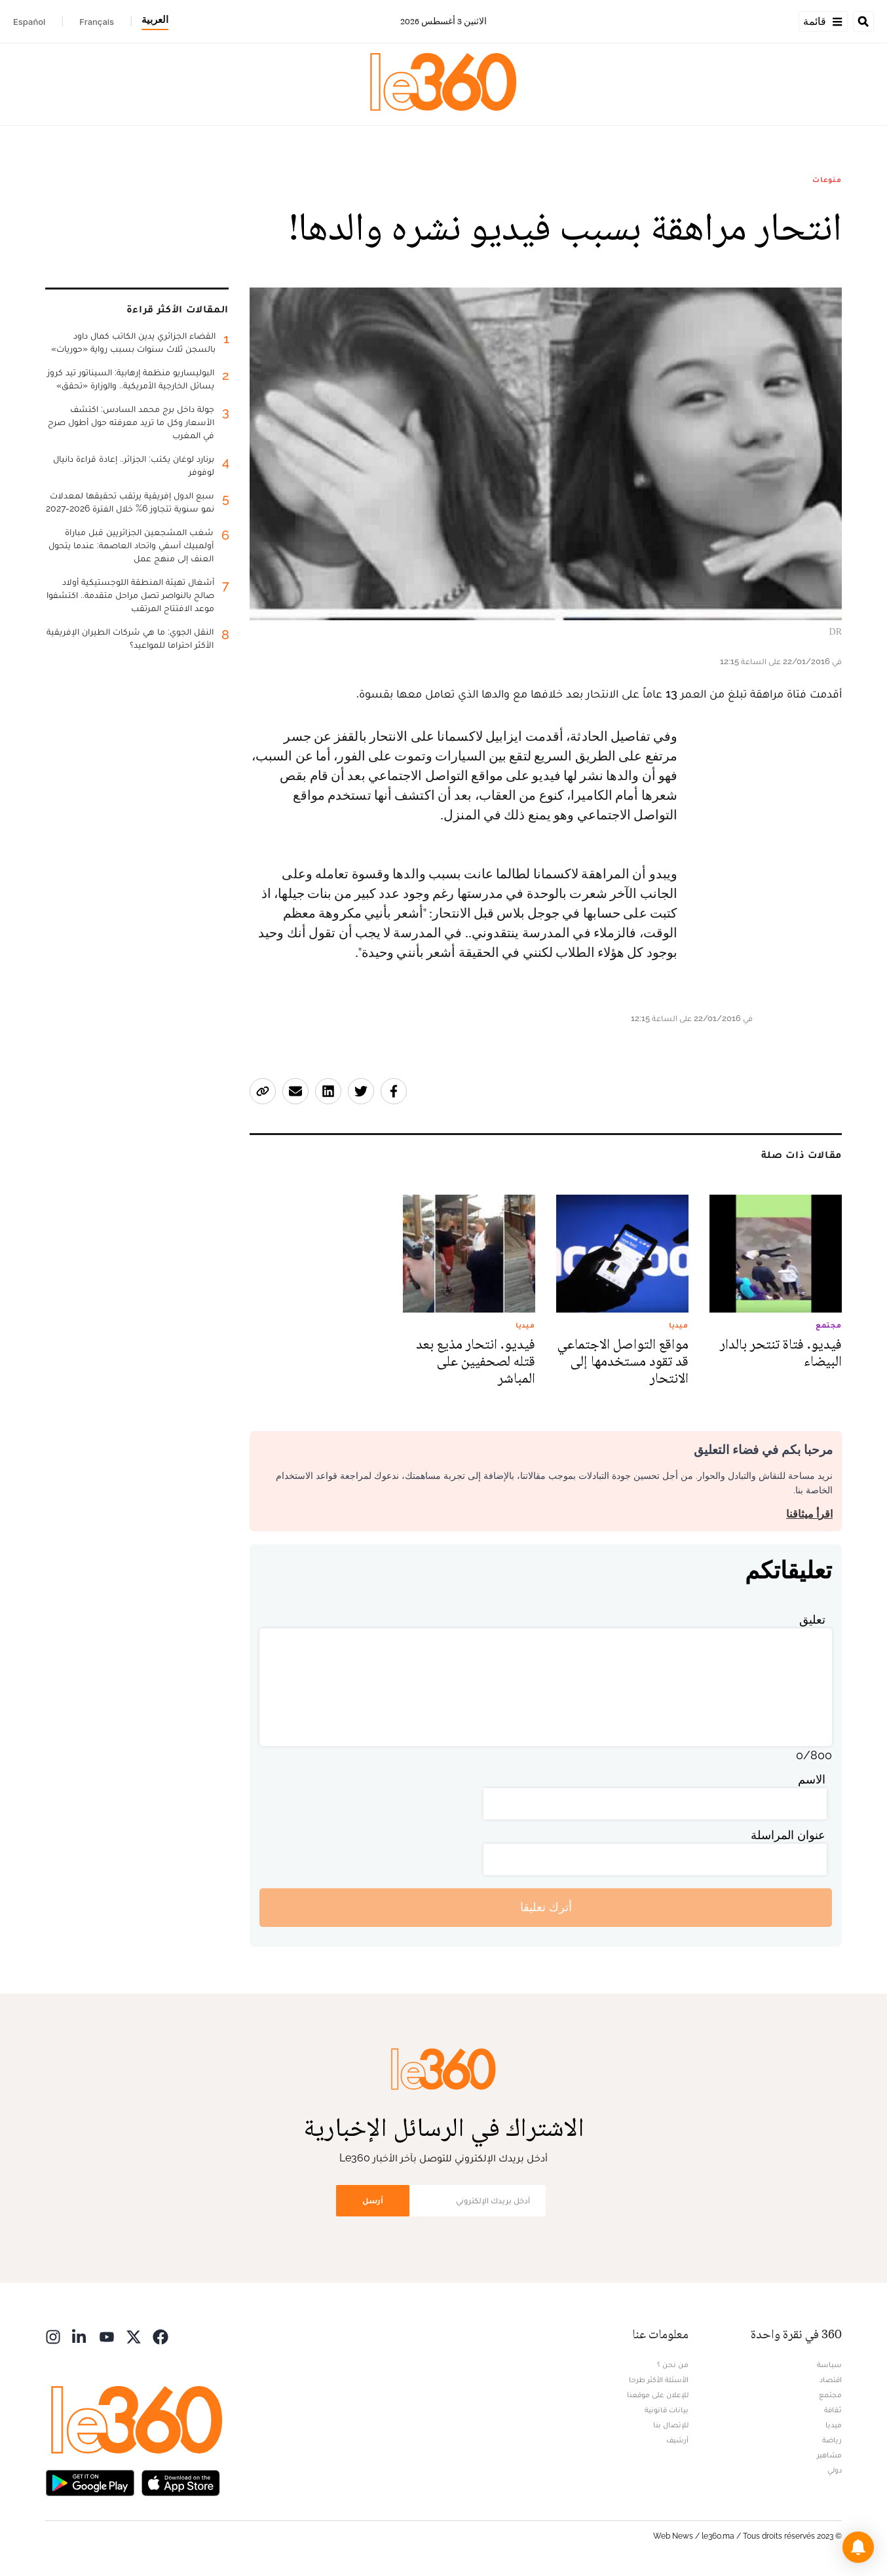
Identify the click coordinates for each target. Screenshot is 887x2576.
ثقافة (833, 2409)
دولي (834, 2469)
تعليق (812, 1619)
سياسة (829, 2364)
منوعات (827, 179)
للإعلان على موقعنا (658, 2394)
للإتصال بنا (671, 2424)
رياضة (832, 2439)
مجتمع (830, 2394)
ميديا (833, 2424)
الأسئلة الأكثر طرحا (659, 2379)
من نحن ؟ (673, 2364)
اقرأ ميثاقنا (809, 1514)
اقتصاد (831, 2379)
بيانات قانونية (667, 2409)
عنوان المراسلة (788, 1835)
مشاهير (829, 2454)
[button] (858, 2547)
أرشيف (677, 2439)
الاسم (811, 1779)
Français (96, 21)
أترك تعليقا (546, 1907)
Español (29, 21)
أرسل (372, 2200)
